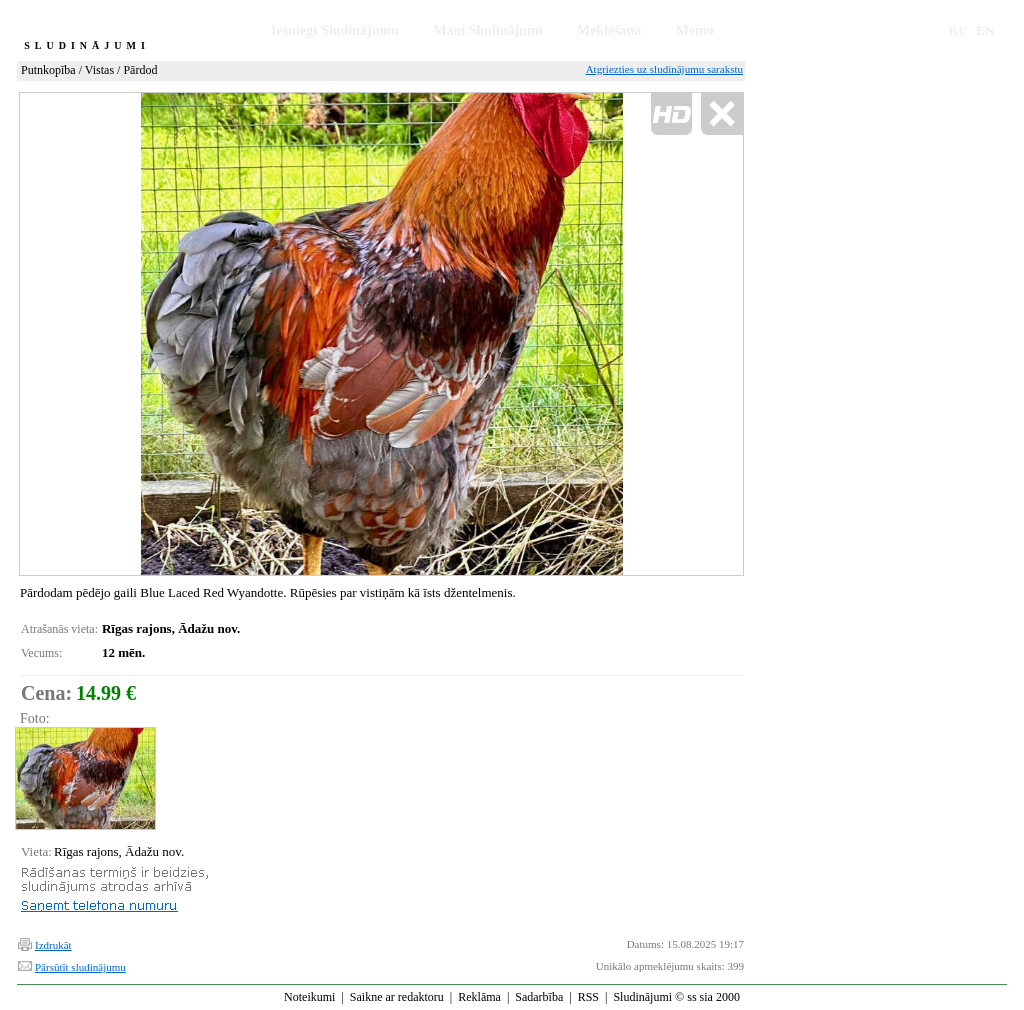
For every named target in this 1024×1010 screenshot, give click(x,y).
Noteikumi (309, 997)
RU (958, 30)
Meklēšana (609, 30)
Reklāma (479, 997)
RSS (588, 997)
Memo (695, 30)
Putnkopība (48, 70)
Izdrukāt (53, 945)
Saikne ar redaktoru (397, 997)
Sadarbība (539, 997)
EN (985, 30)
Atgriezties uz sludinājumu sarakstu (664, 69)
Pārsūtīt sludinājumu (80, 967)
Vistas (99, 70)
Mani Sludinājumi (487, 30)
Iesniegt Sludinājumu (335, 30)
